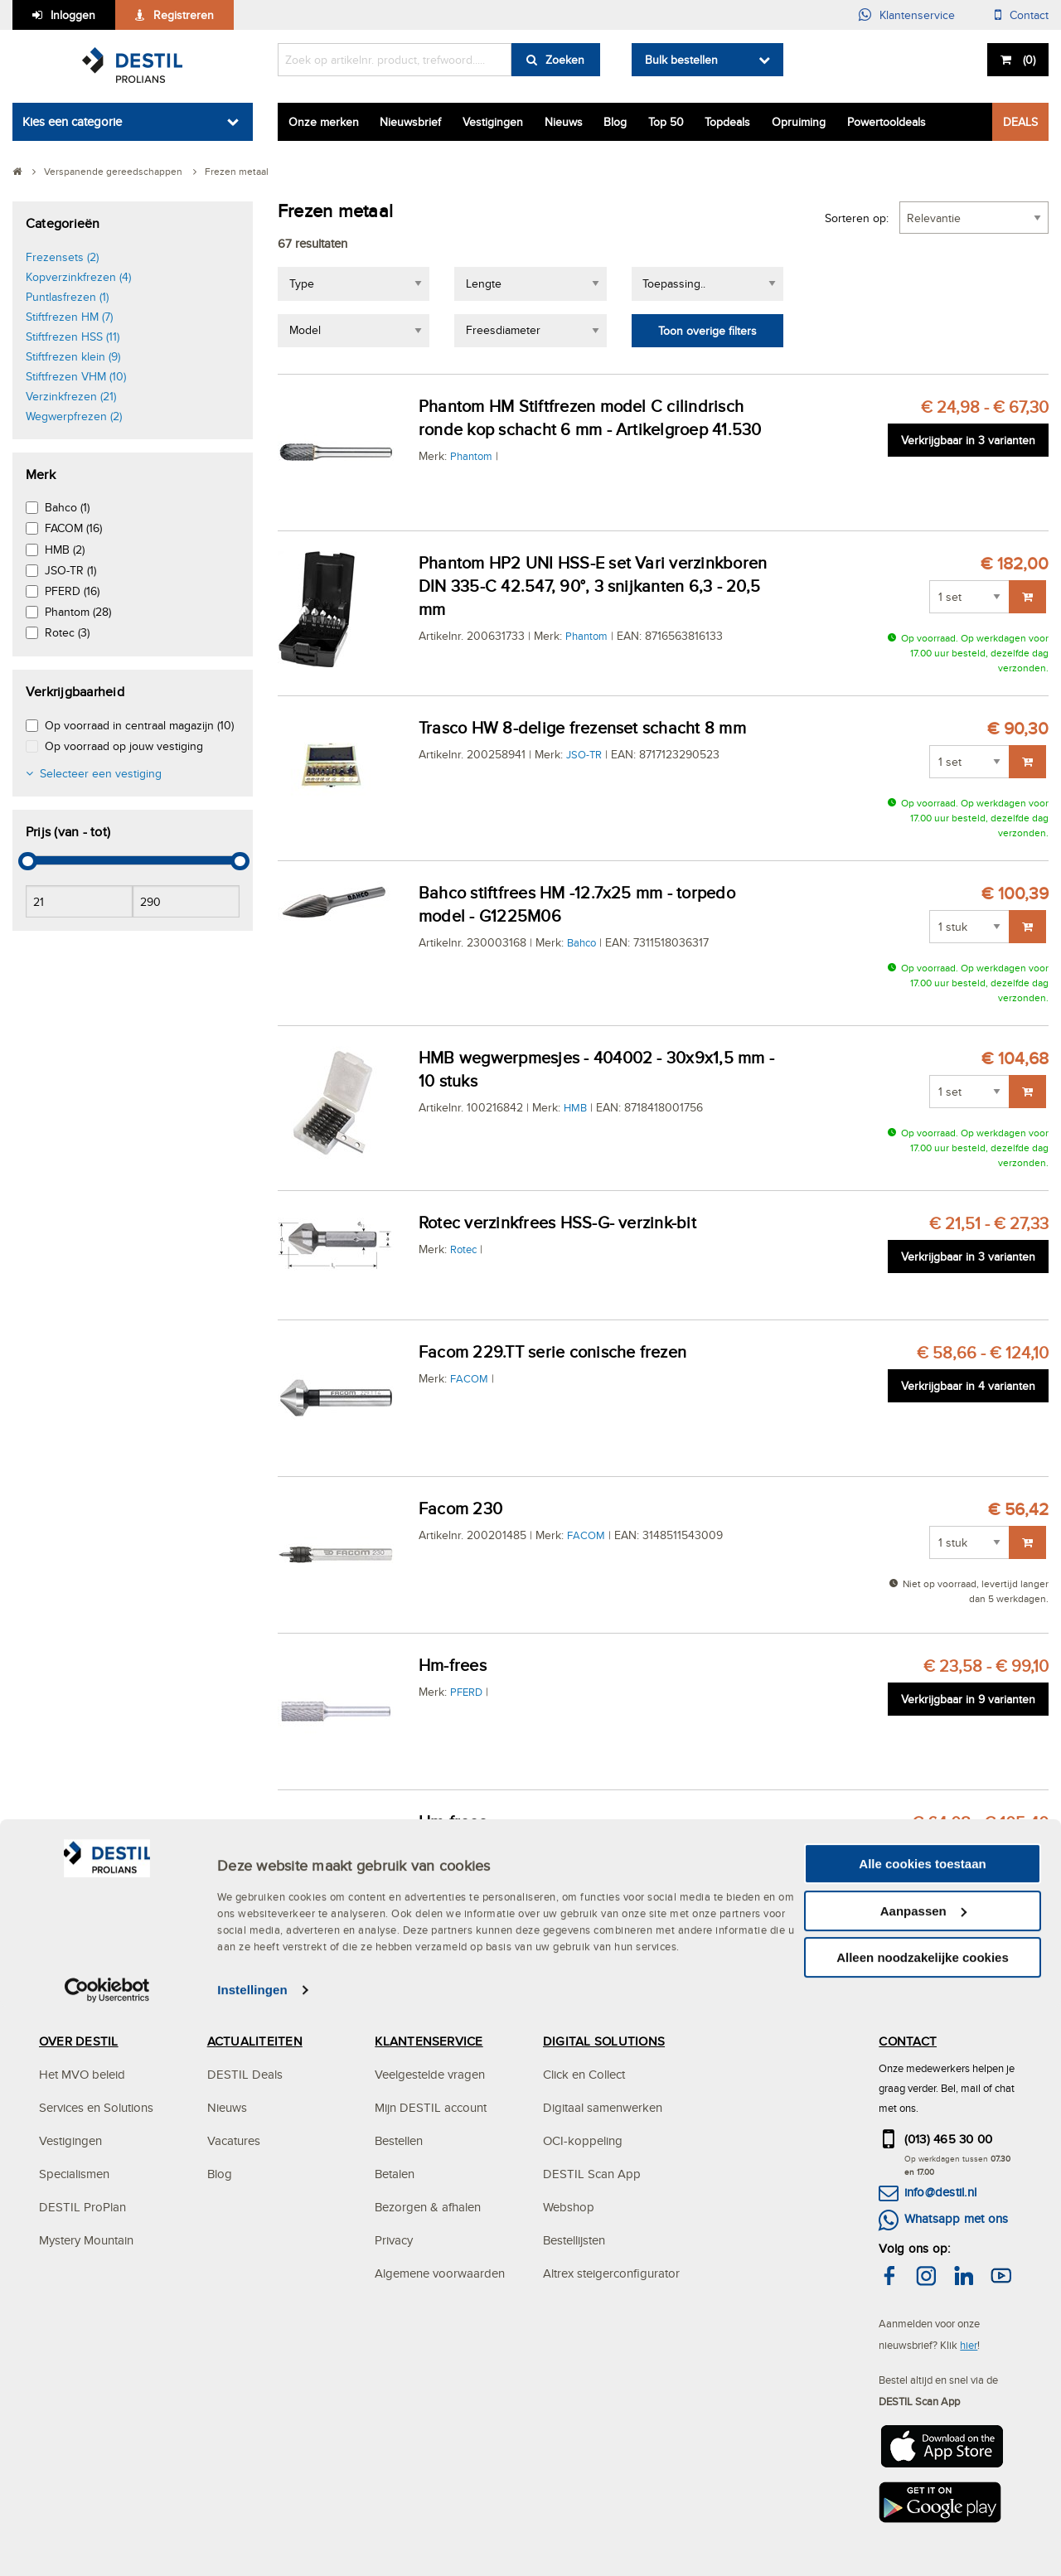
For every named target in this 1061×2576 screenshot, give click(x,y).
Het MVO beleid (82, 2074)
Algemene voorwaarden (440, 2273)
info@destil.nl (940, 2192)
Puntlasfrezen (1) (67, 296)
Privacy (394, 2240)
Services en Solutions (96, 2107)
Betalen (394, 2173)
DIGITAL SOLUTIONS (604, 2041)
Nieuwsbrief (410, 122)
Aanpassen (923, 2480)
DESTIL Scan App (592, 2173)
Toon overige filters (707, 330)
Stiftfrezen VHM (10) (76, 376)
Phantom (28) (78, 611)
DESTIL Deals (245, 2074)
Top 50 (666, 122)
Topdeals (727, 122)
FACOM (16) (73, 528)
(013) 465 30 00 (948, 2138)
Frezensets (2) (62, 257)
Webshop (568, 2206)
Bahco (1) (67, 507)
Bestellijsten (574, 2240)
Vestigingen (493, 122)
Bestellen (399, 2140)
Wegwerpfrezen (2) (74, 416)
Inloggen (73, 15)
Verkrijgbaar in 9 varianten (968, 1699)
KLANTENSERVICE (428, 2041)
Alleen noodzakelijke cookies (922, 2527)
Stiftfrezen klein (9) (73, 356)
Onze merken (323, 122)
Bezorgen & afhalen (428, 2206)
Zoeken (564, 59)
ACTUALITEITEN (255, 2041)
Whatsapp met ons (956, 2218)
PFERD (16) (72, 591)
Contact (1029, 15)
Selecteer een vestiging (101, 773)
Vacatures (233, 2140)
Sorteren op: (857, 218)
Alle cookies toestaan (922, 2433)
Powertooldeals (886, 122)
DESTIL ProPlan (82, 2206)
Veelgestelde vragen (430, 2074)
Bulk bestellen (681, 59)
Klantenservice (917, 15)
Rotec (463, 1249)
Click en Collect (584, 2074)
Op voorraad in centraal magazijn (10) (139, 725)
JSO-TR (584, 754)
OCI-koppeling (583, 2140)
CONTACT (908, 2041)
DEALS (1020, 122)
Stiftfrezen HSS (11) (72, 336)
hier (968, 2344)
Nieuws (564, 122)
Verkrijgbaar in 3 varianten (968, 440)
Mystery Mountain (86, 2240)
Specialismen (74, 2173)
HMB (575, 1107)
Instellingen (252, 2559)
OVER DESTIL (79, 2041)
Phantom (471, 455)
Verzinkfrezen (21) (71, 396)
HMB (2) (65, 549)
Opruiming (799, 122)
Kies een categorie (72, 121)
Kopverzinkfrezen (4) (78, 277)
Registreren (183, 15)
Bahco (581, 942)
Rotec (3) (67, 632)
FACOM (469, 1378)
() (1027, 59)
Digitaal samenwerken (602, 2107)
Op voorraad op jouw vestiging (124, 746)
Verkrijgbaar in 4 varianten (968, 1386)
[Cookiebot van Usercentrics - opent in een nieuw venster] (107, 2559)
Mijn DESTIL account (431, 2107)
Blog (615, 122)
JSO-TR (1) (70, 570)
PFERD (466, 1691)
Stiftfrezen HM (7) (69, 316)
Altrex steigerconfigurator (611, 2273)
